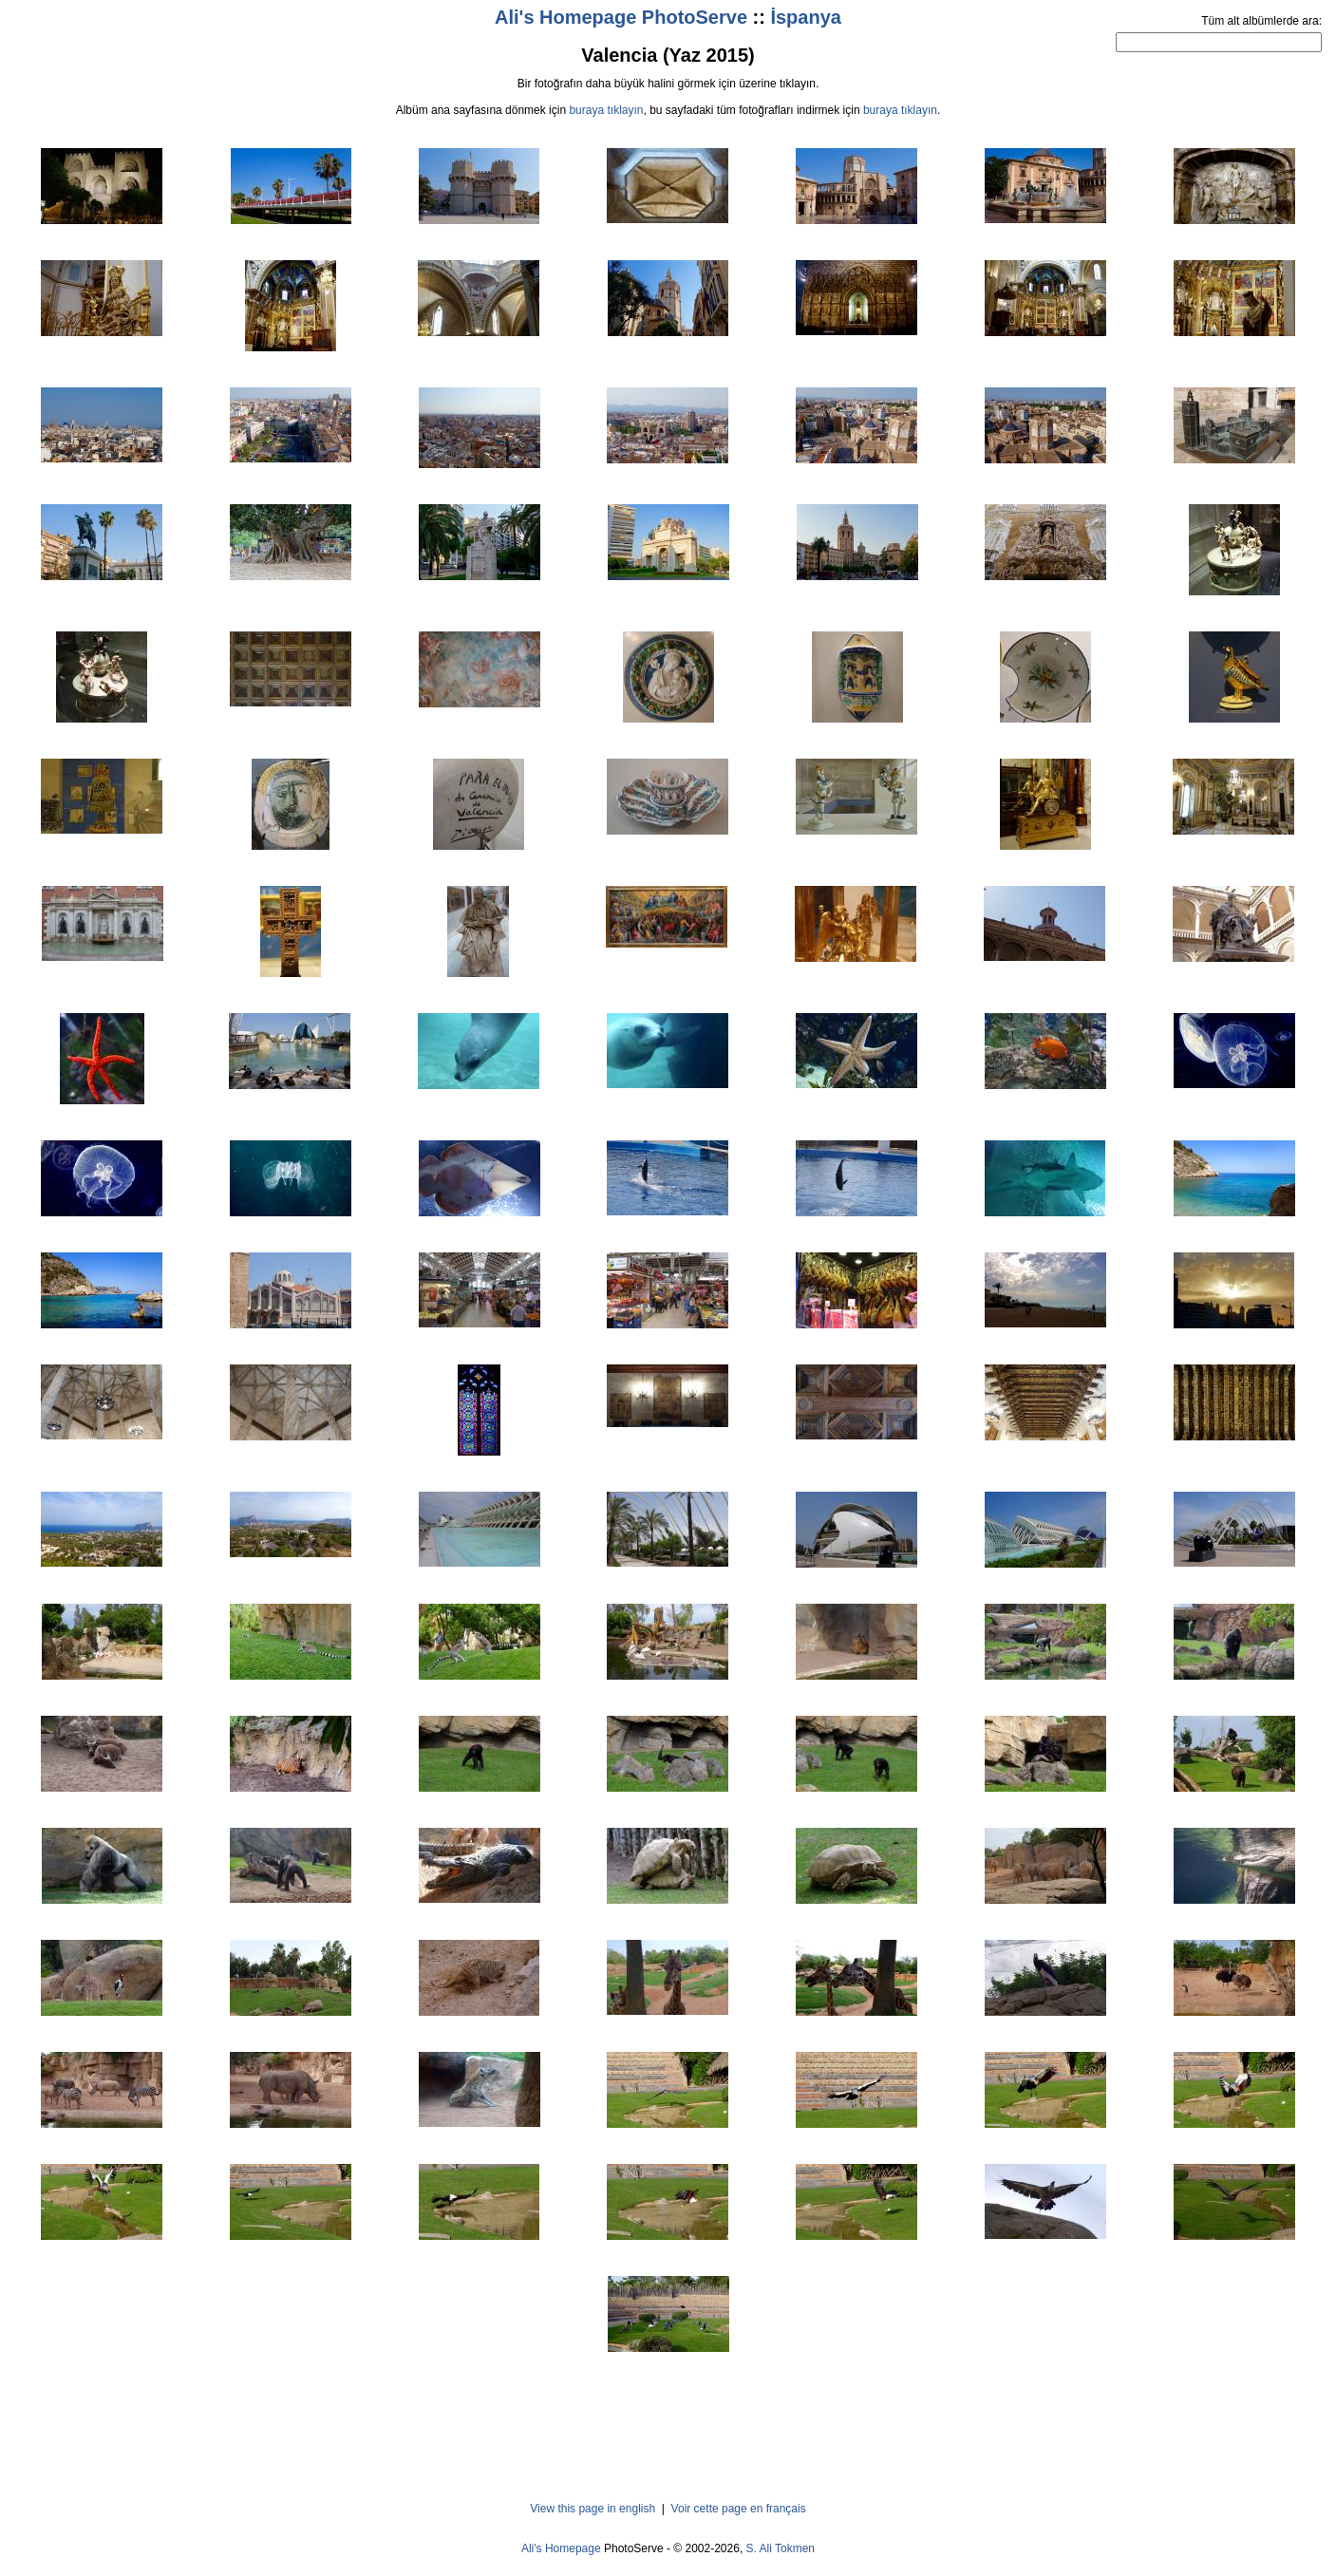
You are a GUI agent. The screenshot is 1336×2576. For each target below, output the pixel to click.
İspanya (805, 17)
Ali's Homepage (561, 2548)
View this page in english (592, 2508)
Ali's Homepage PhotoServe (621, 17)
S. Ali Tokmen (780, 2548)
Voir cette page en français (738, 2508)
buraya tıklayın (606, 110)
